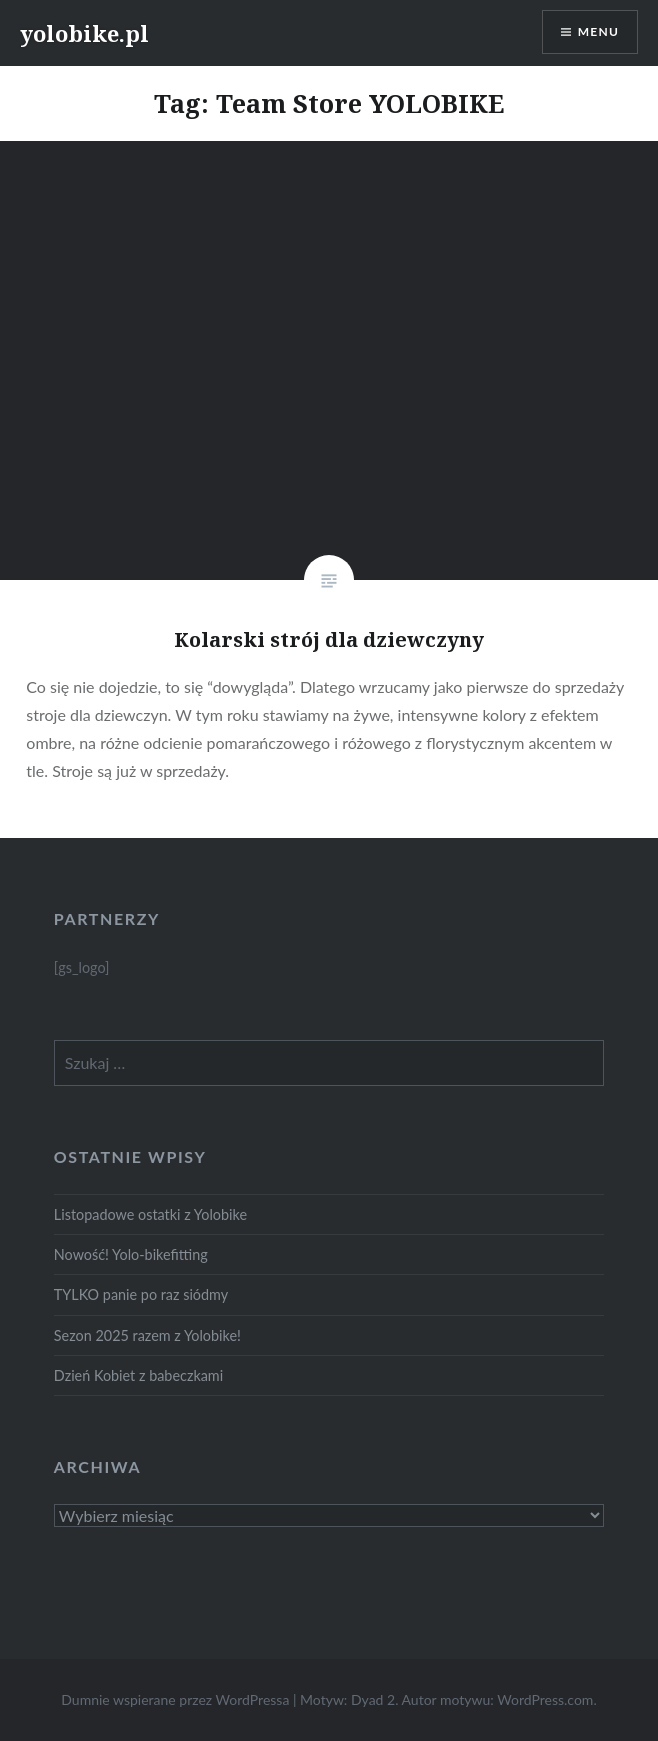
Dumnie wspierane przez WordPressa (175, 1699)
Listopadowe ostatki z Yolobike (150, 1214)
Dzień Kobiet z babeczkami (138, 1375)
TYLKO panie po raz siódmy (141, 1294)
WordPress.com (545, 1699)
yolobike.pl (84, 33)
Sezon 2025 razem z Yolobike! (147, 1335)
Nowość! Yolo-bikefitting (131, 1254)
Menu (598, 31)
